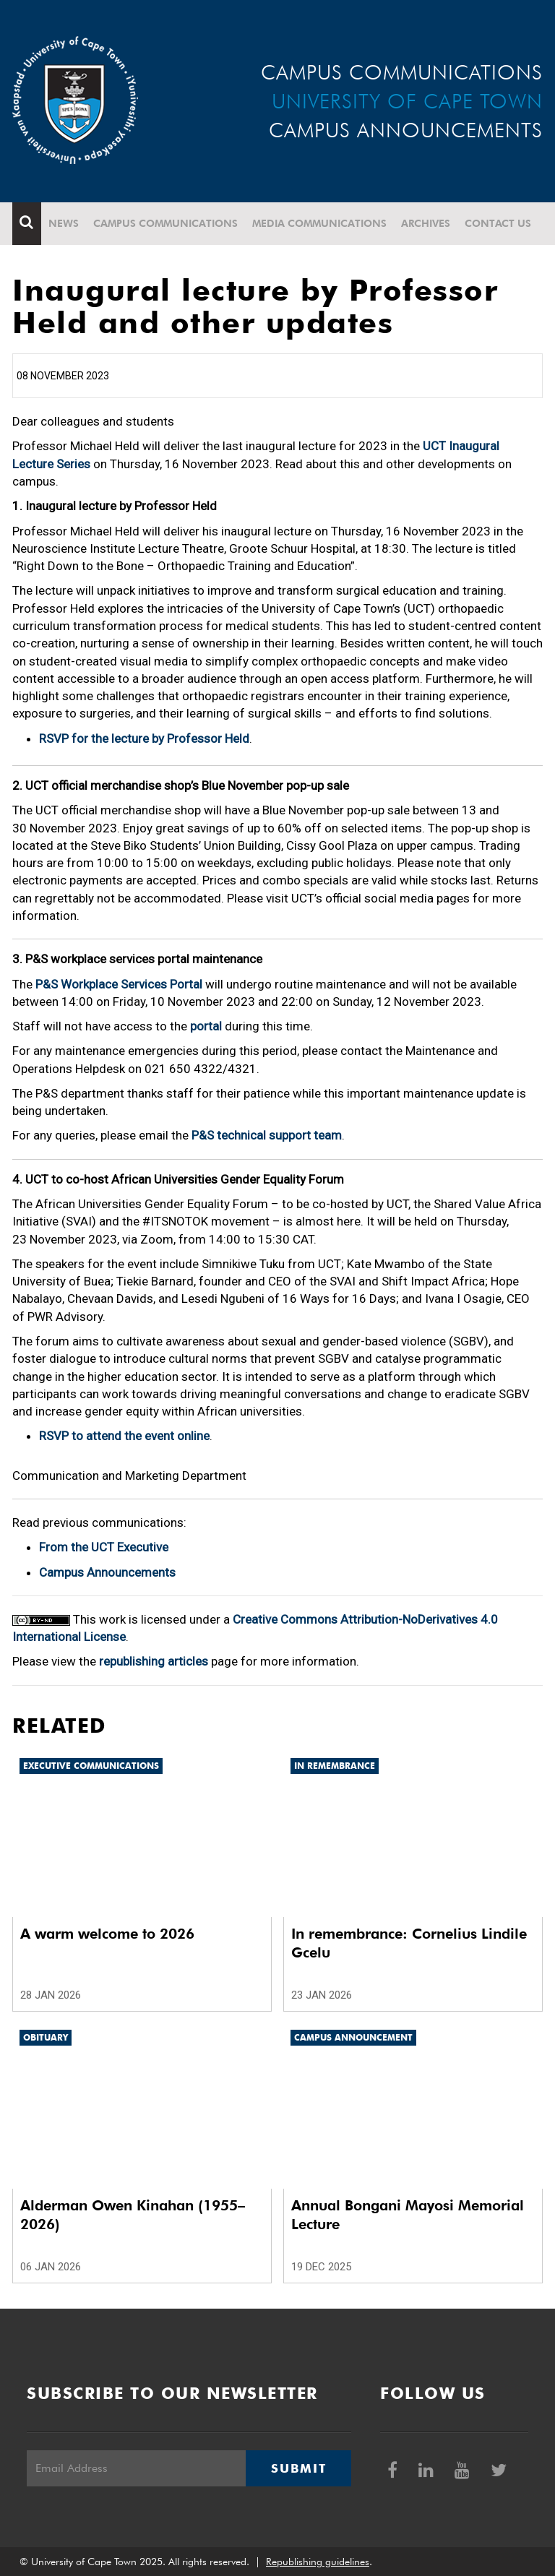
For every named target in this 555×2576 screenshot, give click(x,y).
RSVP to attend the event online (124, 1436)
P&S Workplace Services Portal (118, 984)
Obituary (45, 2037)
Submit (298, 2468)
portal (206, 1026)
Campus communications (165, 223)
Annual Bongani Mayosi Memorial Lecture (407, 2215)
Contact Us (498, 223)
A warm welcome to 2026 (107, 1933)
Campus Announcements (107, 1572)
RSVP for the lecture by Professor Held (144, 738)
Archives (425, 223)
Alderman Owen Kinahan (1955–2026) (132, 2215)
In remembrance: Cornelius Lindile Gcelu (409, 1943)
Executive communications (91, 1765)
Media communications (319, 223)
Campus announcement (353, 2037)
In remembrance (334, 1765)
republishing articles (153, 1661)
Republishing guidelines (317, 2561)
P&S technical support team (267, 1135)
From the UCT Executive (103, 1547)
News (63, 223)
